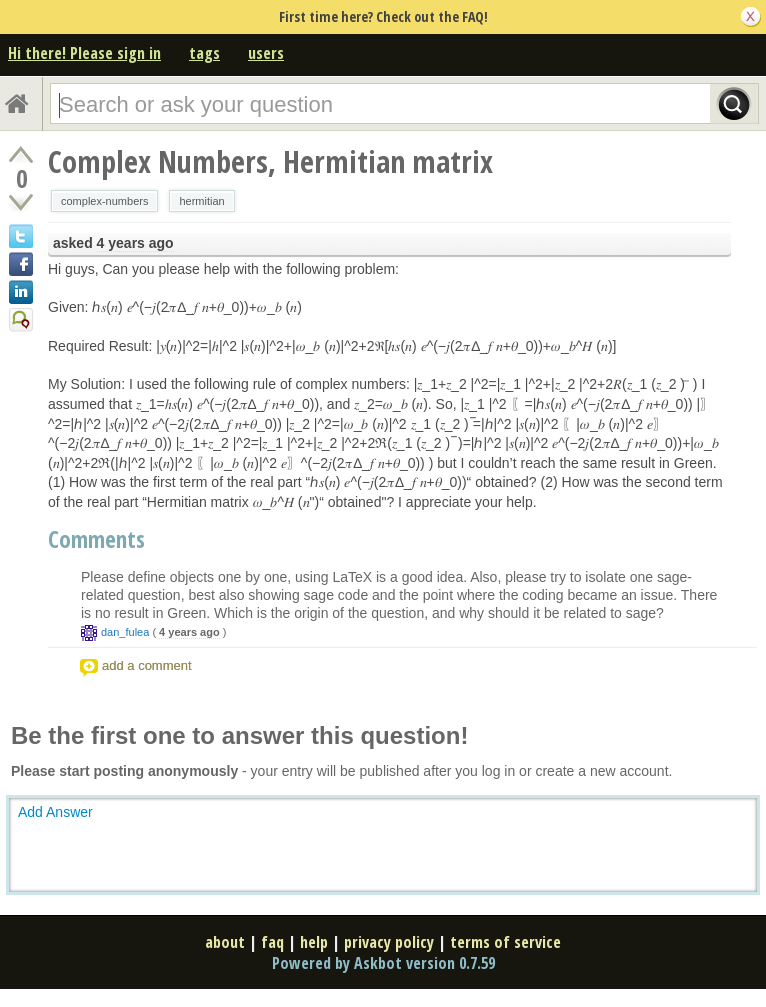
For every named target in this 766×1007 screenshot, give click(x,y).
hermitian (201, 201)
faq (272, 942)
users (266, 53)
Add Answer (55, 812)
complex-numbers (104, 201)
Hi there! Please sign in (84, 53)
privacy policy (389, 942)
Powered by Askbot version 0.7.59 (383, 963)
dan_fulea (125, 632)
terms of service (505, 942)
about (225, 942)
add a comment (147, 665)
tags (204, 53)
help (314, 942)
